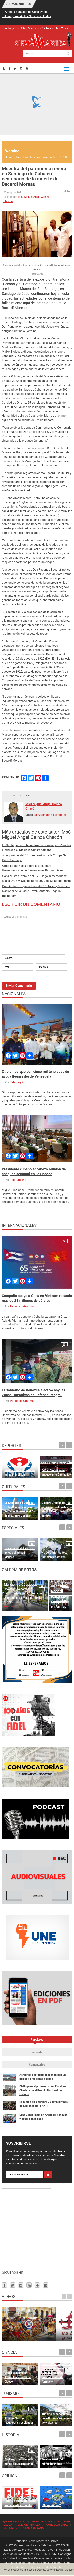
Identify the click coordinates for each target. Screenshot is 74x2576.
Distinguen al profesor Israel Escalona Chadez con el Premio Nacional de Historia (42, 2090)
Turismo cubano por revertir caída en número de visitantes (53, 2417)
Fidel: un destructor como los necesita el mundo (17, 2499)
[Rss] (4, 68)
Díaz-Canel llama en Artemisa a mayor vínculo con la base (43, 2116)
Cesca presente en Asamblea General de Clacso (18, 2376)
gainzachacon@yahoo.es (50, 815)
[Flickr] (45, 2285)
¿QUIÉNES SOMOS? (13, 2521)
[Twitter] (15, 68)
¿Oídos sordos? (49, 2503)
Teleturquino (18, 1082)
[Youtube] (27, 68)
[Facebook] (9, 68)
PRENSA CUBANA (33, 2527)
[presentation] (32, 982)
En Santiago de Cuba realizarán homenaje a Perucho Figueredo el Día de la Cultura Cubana (18, 1505)
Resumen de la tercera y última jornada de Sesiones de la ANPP (43, 2103)
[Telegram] (37, 2285)
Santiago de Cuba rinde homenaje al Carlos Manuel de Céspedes (22, 1580)
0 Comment (9, 795)
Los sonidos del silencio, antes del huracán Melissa (16, 1551)
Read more (11, 1606)
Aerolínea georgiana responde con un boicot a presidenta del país (42, 2076)
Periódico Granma (22, 1306)
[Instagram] (21, 68)
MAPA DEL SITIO (41, 2521)
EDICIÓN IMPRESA (29, 2524)
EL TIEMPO (10, 2527)
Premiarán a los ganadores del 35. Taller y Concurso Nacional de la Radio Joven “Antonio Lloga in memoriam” (36, 891)
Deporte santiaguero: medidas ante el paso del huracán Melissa (18, 1469)
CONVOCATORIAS (57, 2524)
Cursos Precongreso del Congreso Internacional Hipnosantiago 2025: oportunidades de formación (54, 2371)
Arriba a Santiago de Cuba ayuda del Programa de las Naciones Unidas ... (26, 16)
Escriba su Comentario (33, 932)
